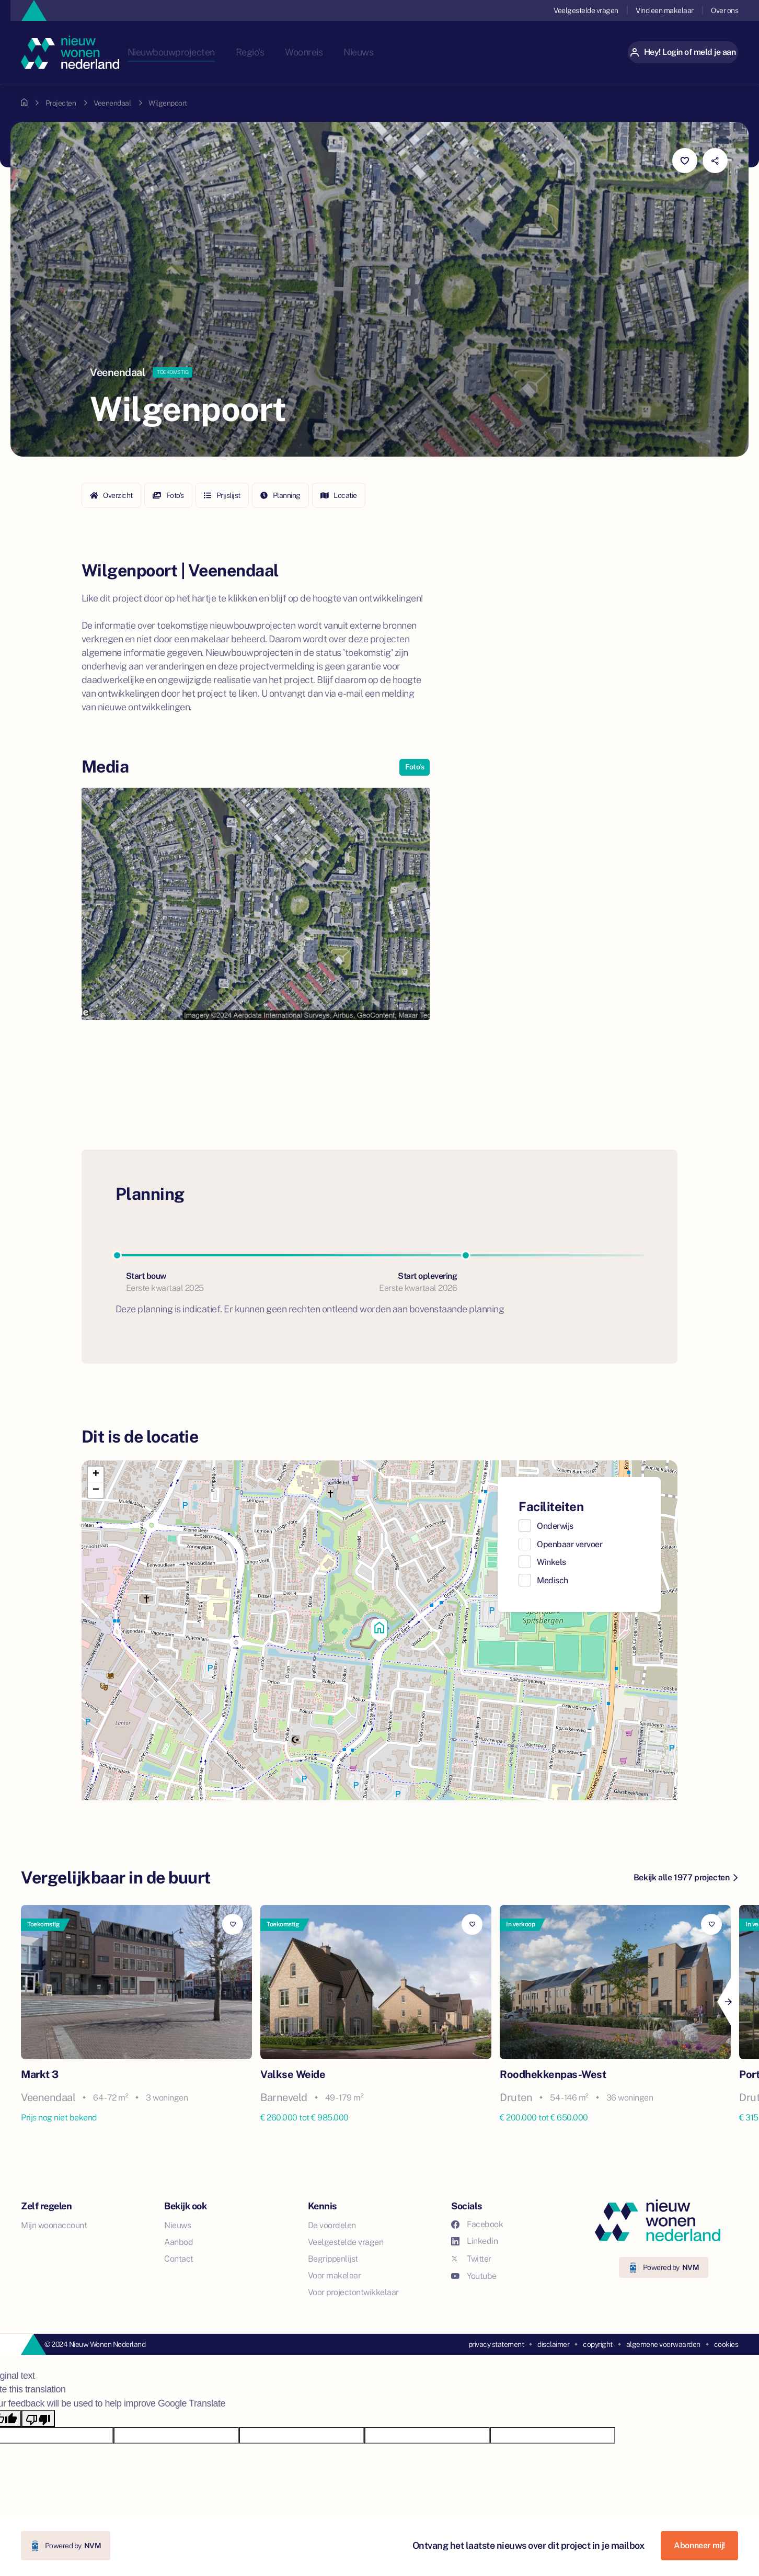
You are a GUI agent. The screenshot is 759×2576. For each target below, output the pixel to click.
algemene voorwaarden (663, 2344)
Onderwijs (555, 1526)
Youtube (474, 2276)
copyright (598, 2344)
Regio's (287, 52)
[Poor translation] (38, 2418)
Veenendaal (112, 103)
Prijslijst (222, 495)
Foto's (168, 495)
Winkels (551, 1562)
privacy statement (496, 2344)
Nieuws (397, 52)
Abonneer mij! (699, 2545)
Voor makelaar (334, 2275)
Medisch (552, 1580)
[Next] (727, 2001)
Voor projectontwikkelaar (353, 2292)
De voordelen (332, 2225)
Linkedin (474, 2241)
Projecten (60, 103)
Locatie (338, 495)
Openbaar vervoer (569, 1544)
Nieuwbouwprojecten (206, 52)
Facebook (477, 2224)
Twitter (471, 2259)
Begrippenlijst (333, 2259)
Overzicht (111, 495)
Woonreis (342, 52)
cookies (726, 2344)
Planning (280, 495)
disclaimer (553, 2344)
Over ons (724, 10)
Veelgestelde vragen (585, 10)
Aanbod (178, 2242)
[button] (379, 1630)
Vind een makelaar (664, 10)
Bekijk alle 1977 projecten (686, 1877)
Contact (178, 2259)
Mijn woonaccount (54, 2225)
